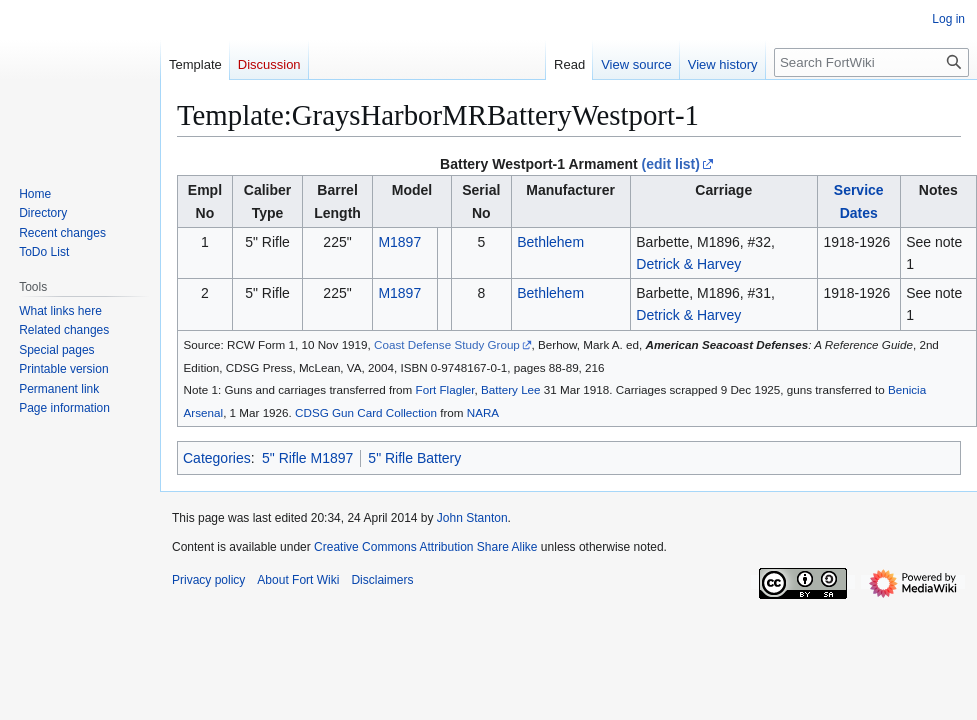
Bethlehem (550, 242)
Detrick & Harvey (688, 264)
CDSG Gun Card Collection (366, 412)
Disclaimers (382, 580)
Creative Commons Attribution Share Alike (425, 547)
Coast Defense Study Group (447, 344)
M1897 (399, 242)
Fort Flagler (445, 389)
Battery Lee (511, 389)
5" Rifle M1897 (307, 458)
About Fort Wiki (298, 580)
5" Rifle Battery (414, 458)
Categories (217, 458)
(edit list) (671, 164)
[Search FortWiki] (871, 62)
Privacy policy (208, 580)
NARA (483, 412)
